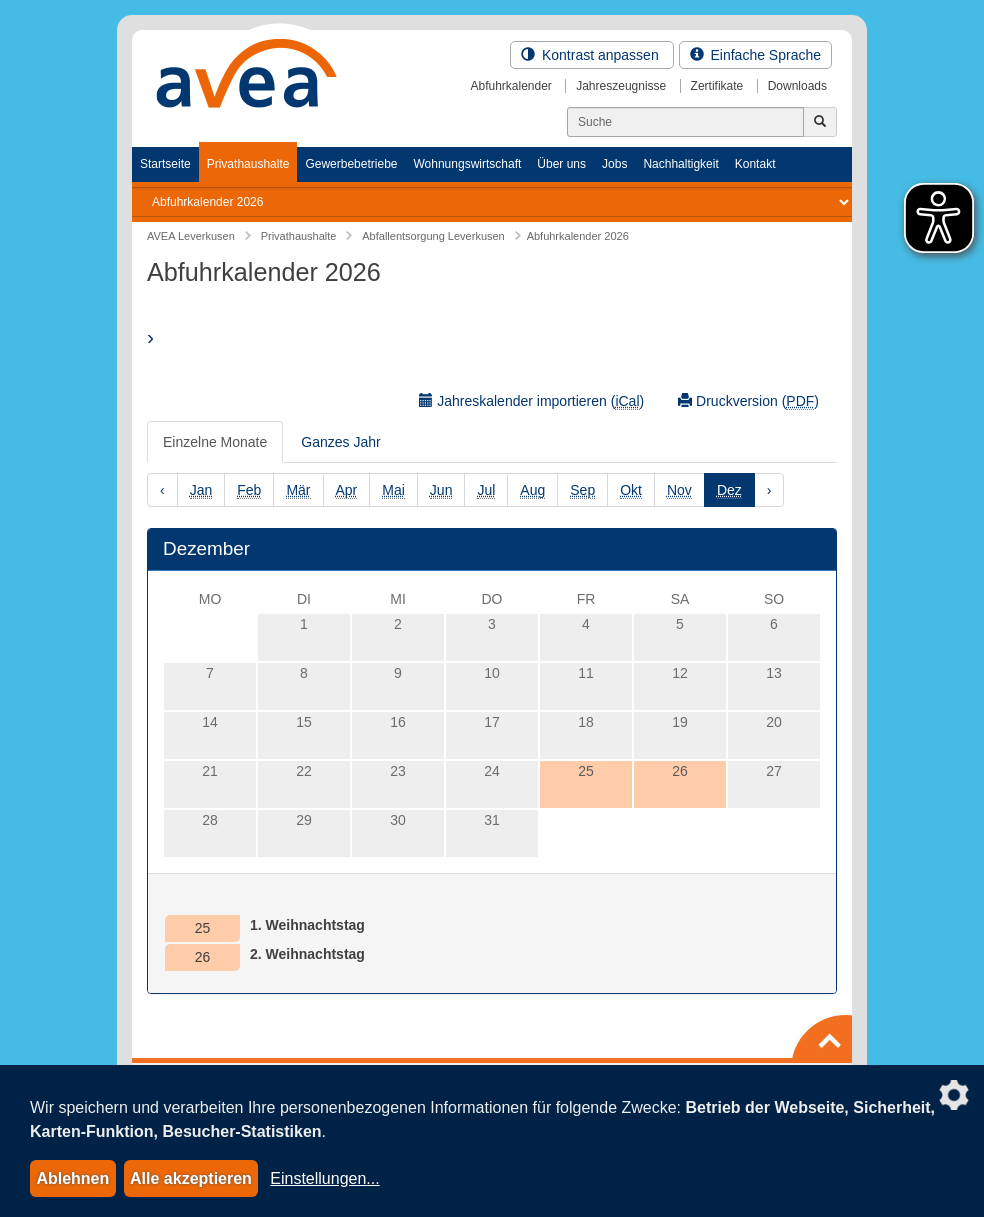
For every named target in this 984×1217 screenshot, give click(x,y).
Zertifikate (717, 86)
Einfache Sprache (755, 55)
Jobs (614, 164)
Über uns (561, 164)
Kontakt (755, 164)
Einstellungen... (324, 1178)
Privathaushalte (248, 164)
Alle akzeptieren (191, 1178)
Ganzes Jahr (340, 442)
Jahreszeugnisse (621, 86)
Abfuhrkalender (510, 86)
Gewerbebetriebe (351, 164)
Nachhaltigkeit (680, 164)
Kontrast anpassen (592, 55)
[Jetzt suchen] (820, 122)
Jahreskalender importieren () (531, 401)
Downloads (797, 86)
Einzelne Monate (215, 442)
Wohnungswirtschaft (467, 164)
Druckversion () (748, 401)
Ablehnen (72, 1178)
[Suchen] (685, 122)
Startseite (165, 164)
